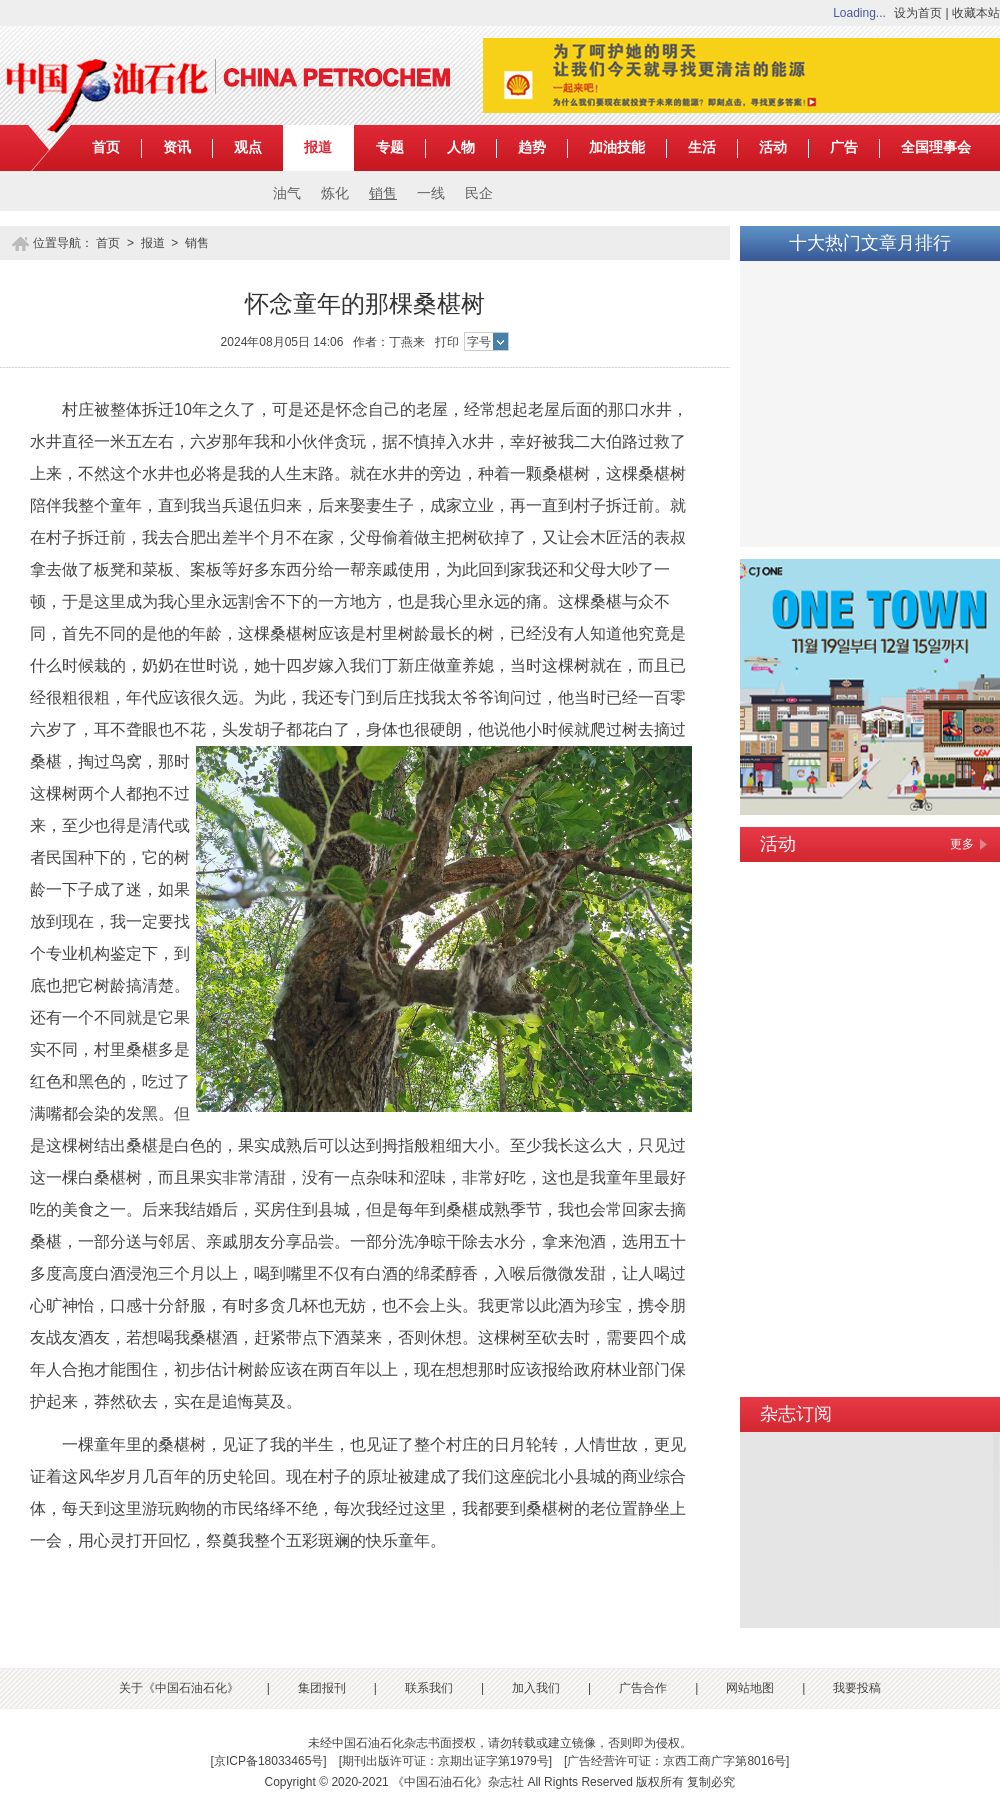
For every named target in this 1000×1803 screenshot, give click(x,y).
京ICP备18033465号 (268, 1761)
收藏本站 (976, 13)
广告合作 (643, 1688)
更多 (962, 844)
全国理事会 (936, 147)
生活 (702, 147)
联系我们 (429, 1688)
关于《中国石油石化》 (179, 1688)
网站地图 (750, 1688)
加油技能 (617, 147)
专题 (390, 147)
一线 (431, 193)
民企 (479, 193)
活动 (773, 147)
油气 (287, 193)
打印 (447, 342)
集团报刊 (322, 1688)
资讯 (177, 147)
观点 (248, 147)
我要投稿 (857, 1688)
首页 (106, 147)
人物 (461, 147)
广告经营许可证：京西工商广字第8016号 (676, 1761)
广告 (844, 147)
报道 (318, 147)
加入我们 (536, 1688)
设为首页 (918, 13)
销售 (383, 193)
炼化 (335, 193)
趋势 (532, 147)
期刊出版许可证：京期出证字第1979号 (445, 1761)
